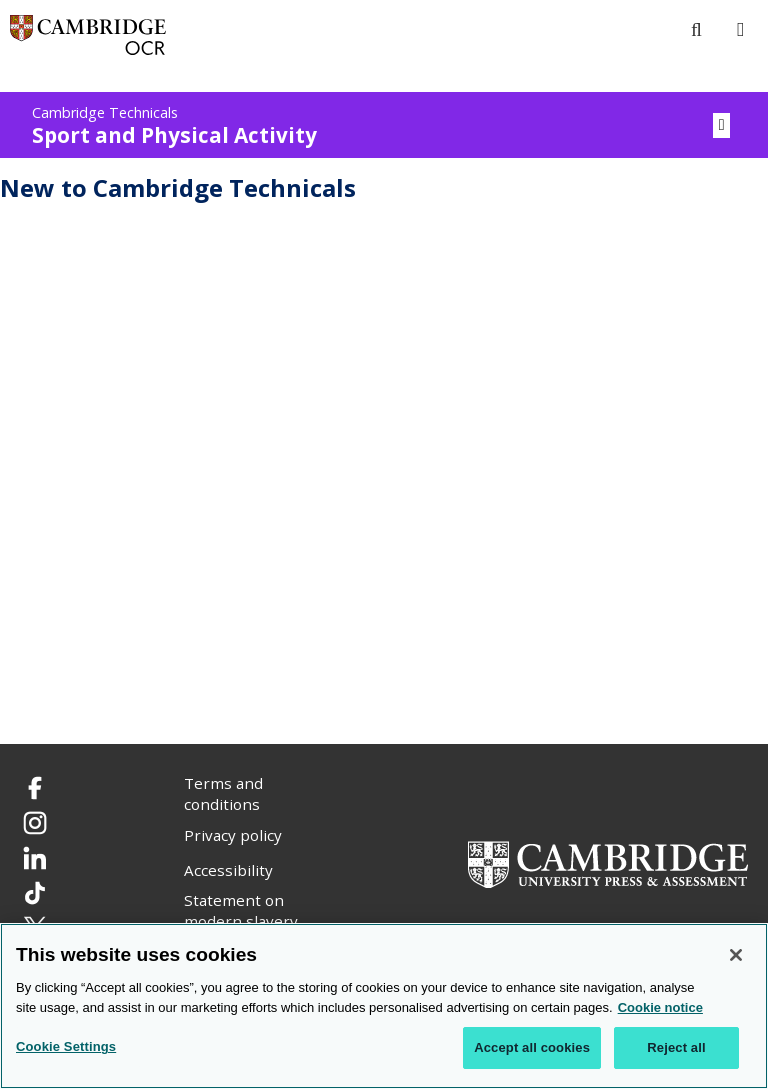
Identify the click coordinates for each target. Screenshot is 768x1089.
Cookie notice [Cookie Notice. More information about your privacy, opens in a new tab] (660, 1007)
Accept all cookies (532, 1047)
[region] (384, 1006)
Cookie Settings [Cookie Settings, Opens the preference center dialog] (66, 1046)
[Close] (736, 955)
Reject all (676, 1047)
